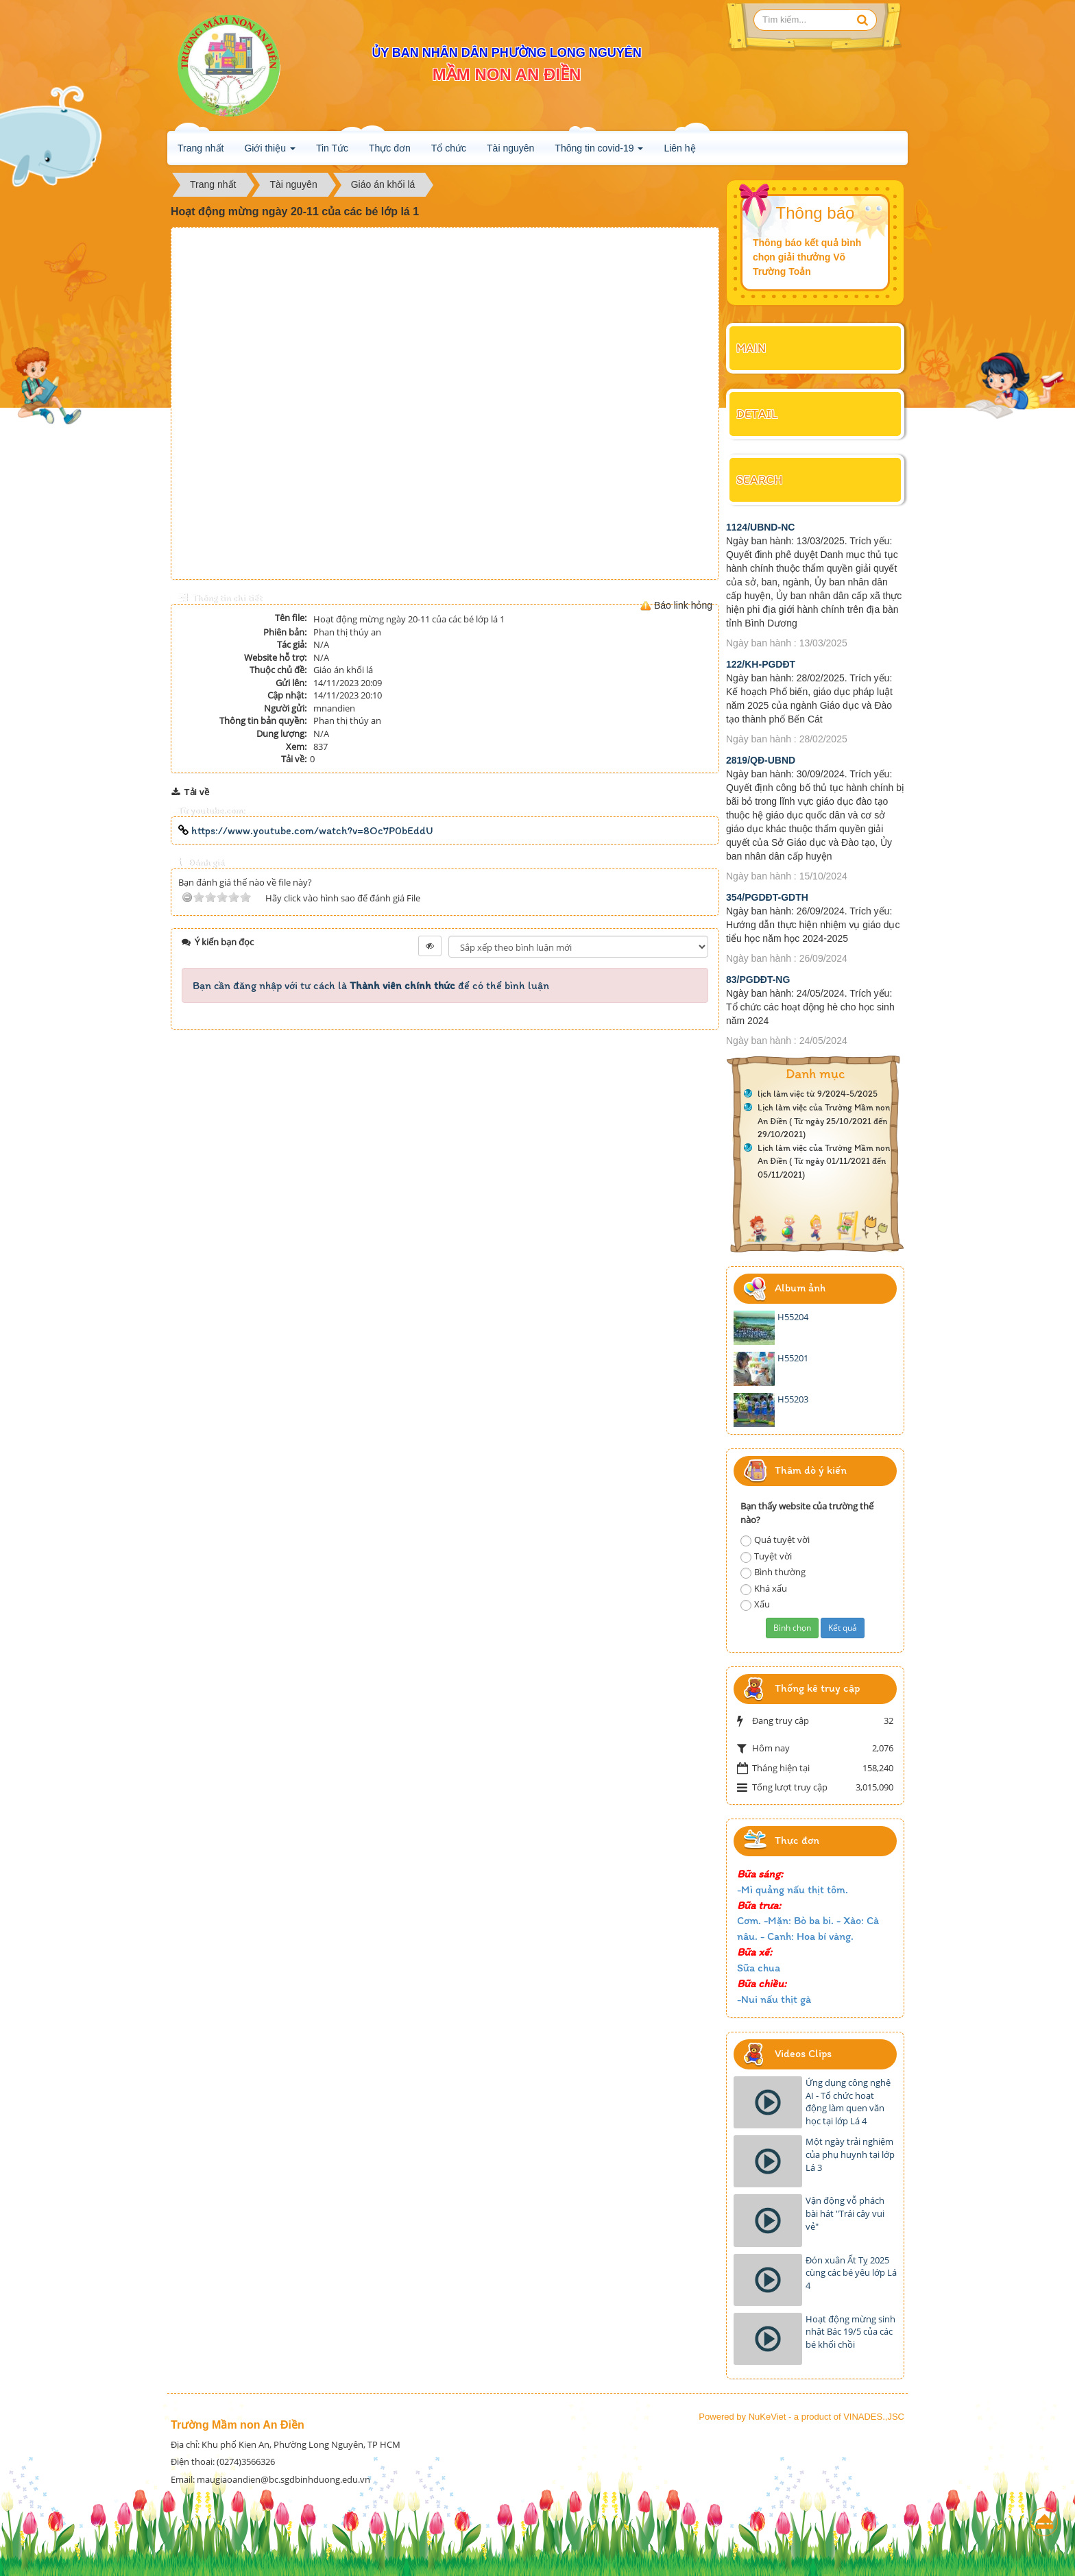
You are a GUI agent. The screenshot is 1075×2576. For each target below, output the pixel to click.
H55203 (792, 1399)
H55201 (792, 1358)
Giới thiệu (269, 152)
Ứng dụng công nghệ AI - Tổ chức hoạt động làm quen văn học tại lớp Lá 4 (848, 2101)
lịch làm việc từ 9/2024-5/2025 (818, 1094)
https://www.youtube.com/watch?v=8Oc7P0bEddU (305, 830)
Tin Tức (332, 148)
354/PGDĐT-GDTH (767, 897)
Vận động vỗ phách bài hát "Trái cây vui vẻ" (845, 2213)
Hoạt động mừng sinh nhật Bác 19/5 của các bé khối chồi (850, 2331)
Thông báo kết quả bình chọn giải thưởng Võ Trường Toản (807, 257)
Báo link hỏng (683, 605)
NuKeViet (767, 2416)
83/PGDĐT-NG (758, 979)
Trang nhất (201, 148)
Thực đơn (390, 148)
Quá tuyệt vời (775, 1539)
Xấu (755, 1604)
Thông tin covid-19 (599, 152)
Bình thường (773, 1572)
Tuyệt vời (766, 1556)
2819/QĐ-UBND (760, 760)
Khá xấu (763, 1588)
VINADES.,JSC (873, 2416)
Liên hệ (679, 148)
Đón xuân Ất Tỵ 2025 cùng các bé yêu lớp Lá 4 (851, 2273)
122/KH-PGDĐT (760, 664)
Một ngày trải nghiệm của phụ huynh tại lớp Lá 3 (850, 2154)
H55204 (792, 1317)
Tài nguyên (510, 148)
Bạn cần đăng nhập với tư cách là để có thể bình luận (371, 985)
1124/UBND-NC (760, 527)
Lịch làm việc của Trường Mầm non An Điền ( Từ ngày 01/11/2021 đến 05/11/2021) (825, 1161)
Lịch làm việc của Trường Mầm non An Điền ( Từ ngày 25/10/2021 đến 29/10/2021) (825, 1120)
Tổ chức (448, 148)
